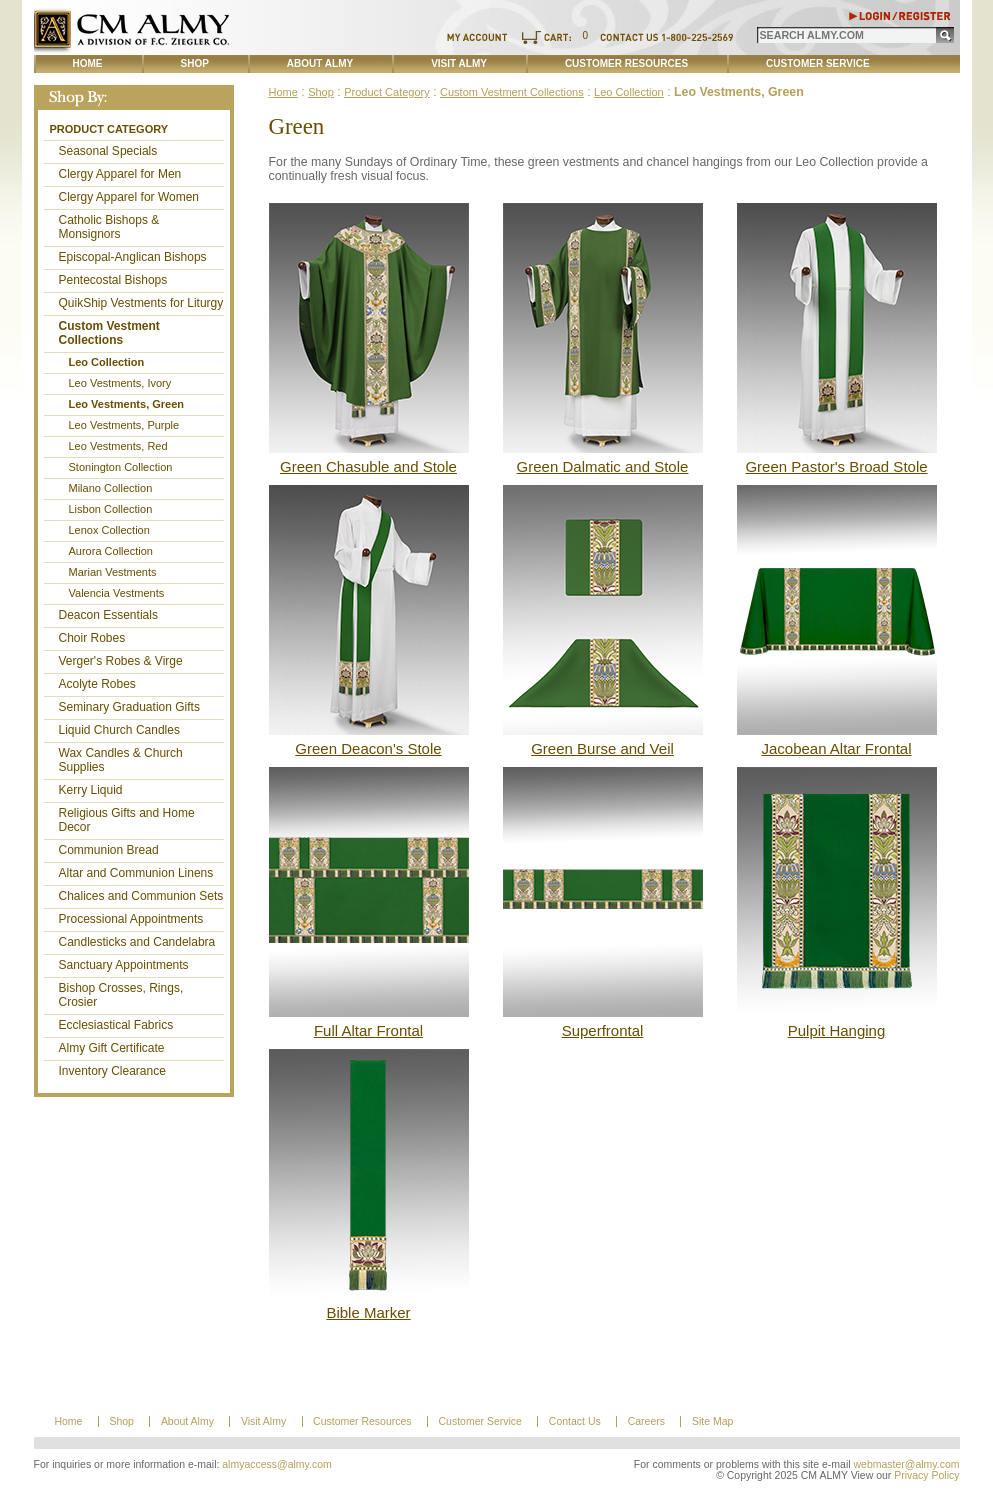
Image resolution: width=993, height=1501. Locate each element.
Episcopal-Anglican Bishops (133, 257)
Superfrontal (603, 1030)
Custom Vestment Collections (109, 333)
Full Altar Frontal (368, 1030)
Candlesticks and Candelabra (137, 942)
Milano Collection (111, 488)
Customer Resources (626, 63)
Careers (646, 1421)
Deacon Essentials (108, 615)
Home (88, 63)
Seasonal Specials (108, 151)
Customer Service (818, 63)
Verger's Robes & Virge (121, 661)
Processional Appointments (131, 919)
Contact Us (575, 1421)
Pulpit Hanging (837, 1030)
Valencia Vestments (117, 593)
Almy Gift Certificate (112, 1048)
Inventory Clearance (112, 1071)
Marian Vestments (113, 572)
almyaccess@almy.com (277, 1464)
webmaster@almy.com (907, 1464)
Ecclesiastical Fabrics (116, 1025)
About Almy (320, 63)
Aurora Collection (111, 551)
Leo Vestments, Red (118, 446)
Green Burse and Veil (602, 748)
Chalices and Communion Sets (141, 896)
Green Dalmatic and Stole (603, 466)
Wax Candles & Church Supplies (121, 760)
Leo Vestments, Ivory (120, 383)
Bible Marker (368, 1312)
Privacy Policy (926, 1475)
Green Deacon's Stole (368, 748)
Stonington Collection (121, 467)
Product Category (109, 129)
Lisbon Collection (111, 509)
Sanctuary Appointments (124, 965)
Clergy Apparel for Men (120, 174)
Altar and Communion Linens (136, 873)
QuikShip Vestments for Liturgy (141, 303)
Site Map (712, 1421)
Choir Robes (92, 638)
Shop (195, 63)
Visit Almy (459, 63)
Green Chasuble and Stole (368, 466)
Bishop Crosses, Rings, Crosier (121, 995)
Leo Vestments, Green (127, 404)
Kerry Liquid (91, 790)
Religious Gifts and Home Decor (127, 820)
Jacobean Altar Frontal (836, 748)
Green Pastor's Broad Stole (836, 466)
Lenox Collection (109, 530)
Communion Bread (109, 850)
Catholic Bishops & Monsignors (109, 227)
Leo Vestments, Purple (124, 425)
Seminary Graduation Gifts (129, 707)
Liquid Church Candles (119, 730)
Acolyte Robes (97, 684)
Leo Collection (107, 362)
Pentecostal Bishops (113, 280)
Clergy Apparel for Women (129, 197)
